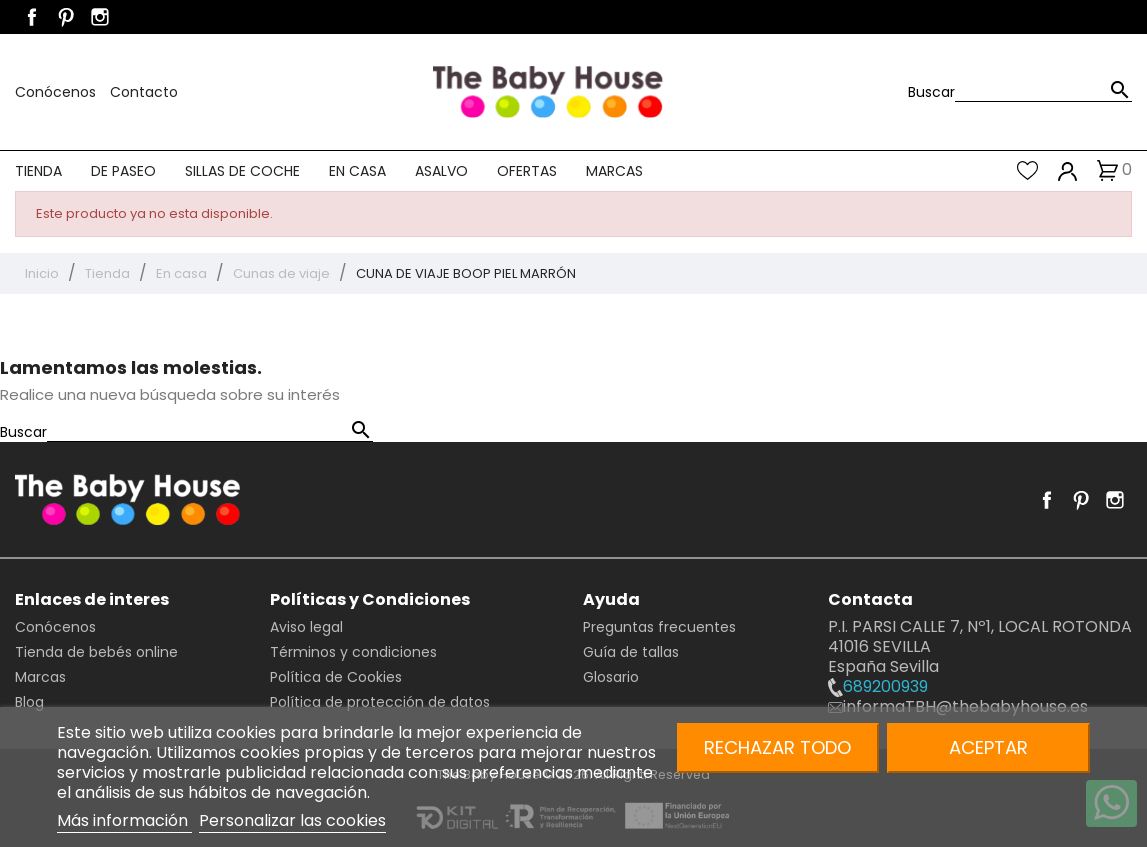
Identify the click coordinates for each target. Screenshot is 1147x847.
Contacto (144, 92)
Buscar (931, 92)
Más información (124, 820)
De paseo (123, 171)
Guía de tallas (631, 652)
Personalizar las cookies (292, 820)
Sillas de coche (242, 171)
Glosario (611, 677)
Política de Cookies (336, 677)
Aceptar (988, 747)
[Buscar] (1043, 91)
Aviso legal (306, 627)
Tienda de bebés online (96, 652)
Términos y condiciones (353, 652)
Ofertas (527, 171)
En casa (357, 171)
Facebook (32, 17)
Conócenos (57, 92)
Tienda (38, 171)
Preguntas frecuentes (659, 627)
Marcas (614, 171)
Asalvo (441, 171)
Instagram (100, 17)
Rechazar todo (777, 747)
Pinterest (66, 17)
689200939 (878, 686)
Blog (29, 702)
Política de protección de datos (380, 702)
